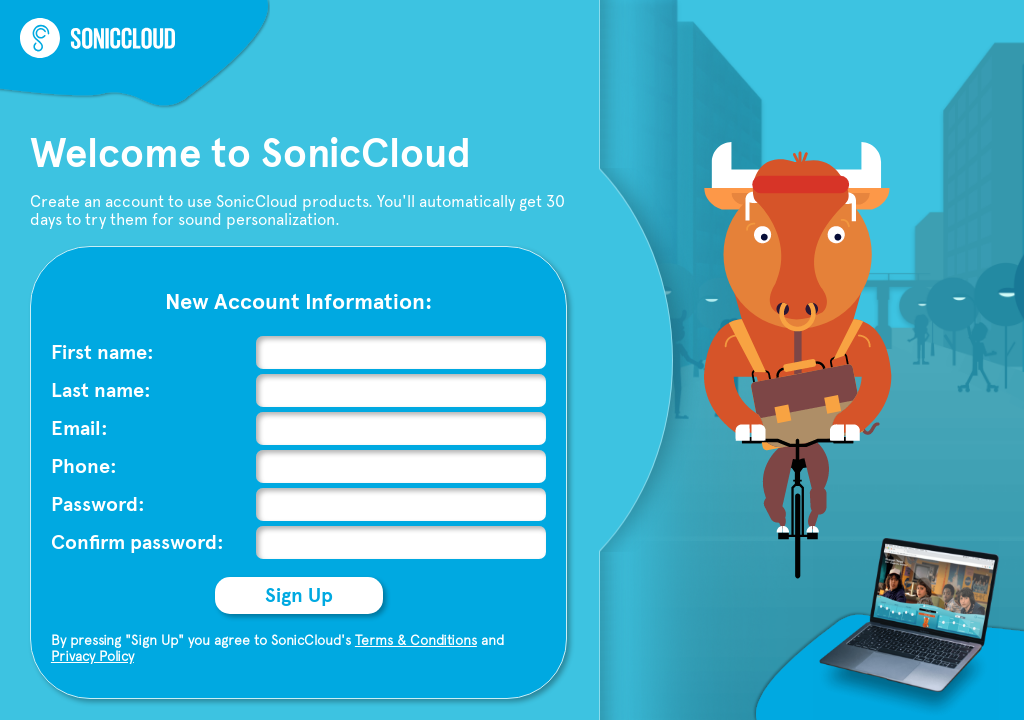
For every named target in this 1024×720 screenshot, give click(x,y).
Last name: (101, 390)
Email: (79, 428)
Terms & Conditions (416, 640)
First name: (102, 352)
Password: (98, 504)
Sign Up (299, 595)
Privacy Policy (92, 656)
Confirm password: (137, 542)
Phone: (84, 466)
